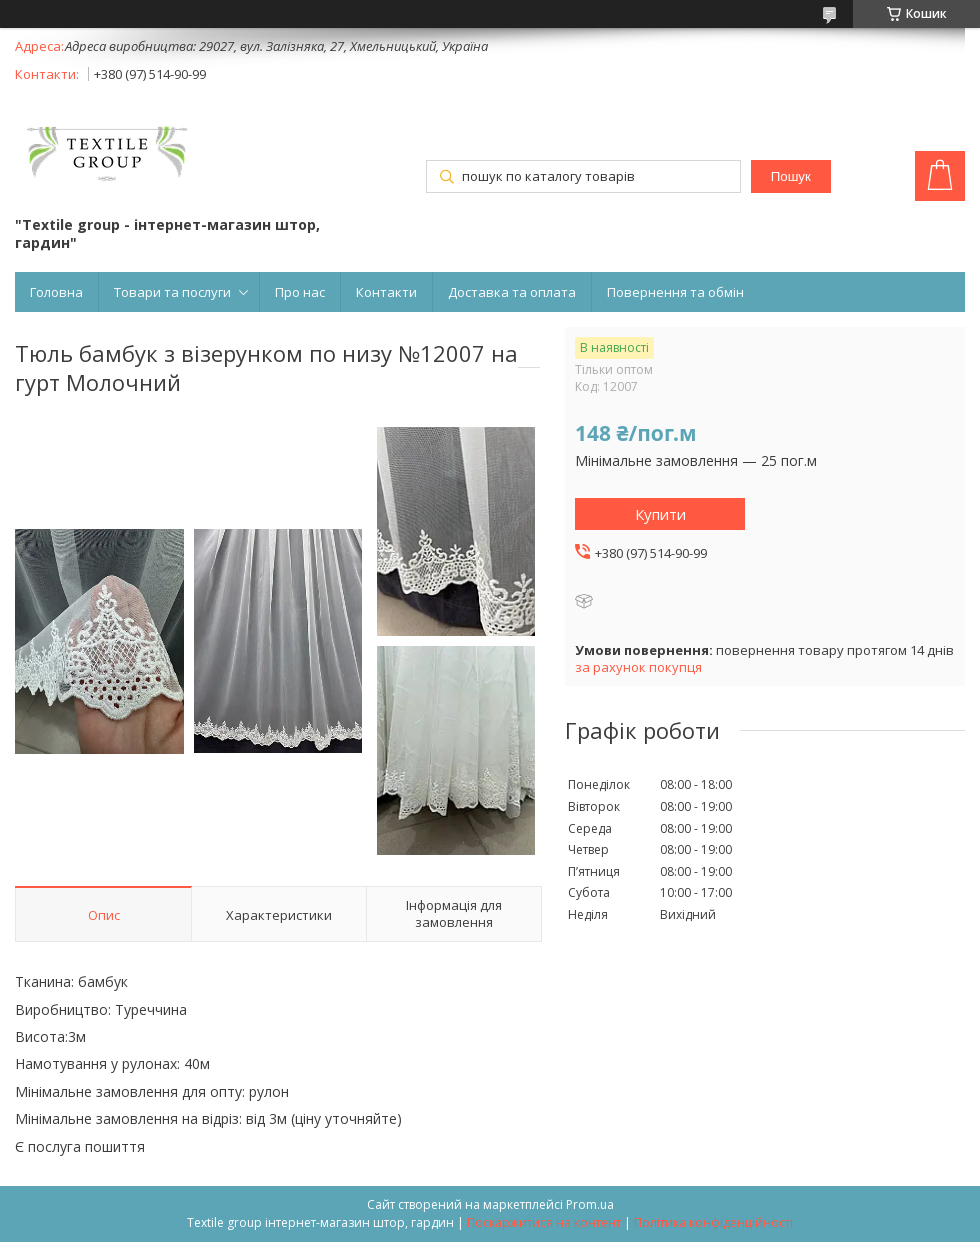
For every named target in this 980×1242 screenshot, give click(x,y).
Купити (660, 514)
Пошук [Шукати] (791, 176)
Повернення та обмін (675, 292)
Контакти (386, 292)
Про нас (300, 292)
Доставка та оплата (512, 292)
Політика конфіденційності (713, 1222)
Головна (56, 292)
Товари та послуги (172, 292)
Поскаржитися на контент (544, 1222)
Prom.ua (590, 1204)
